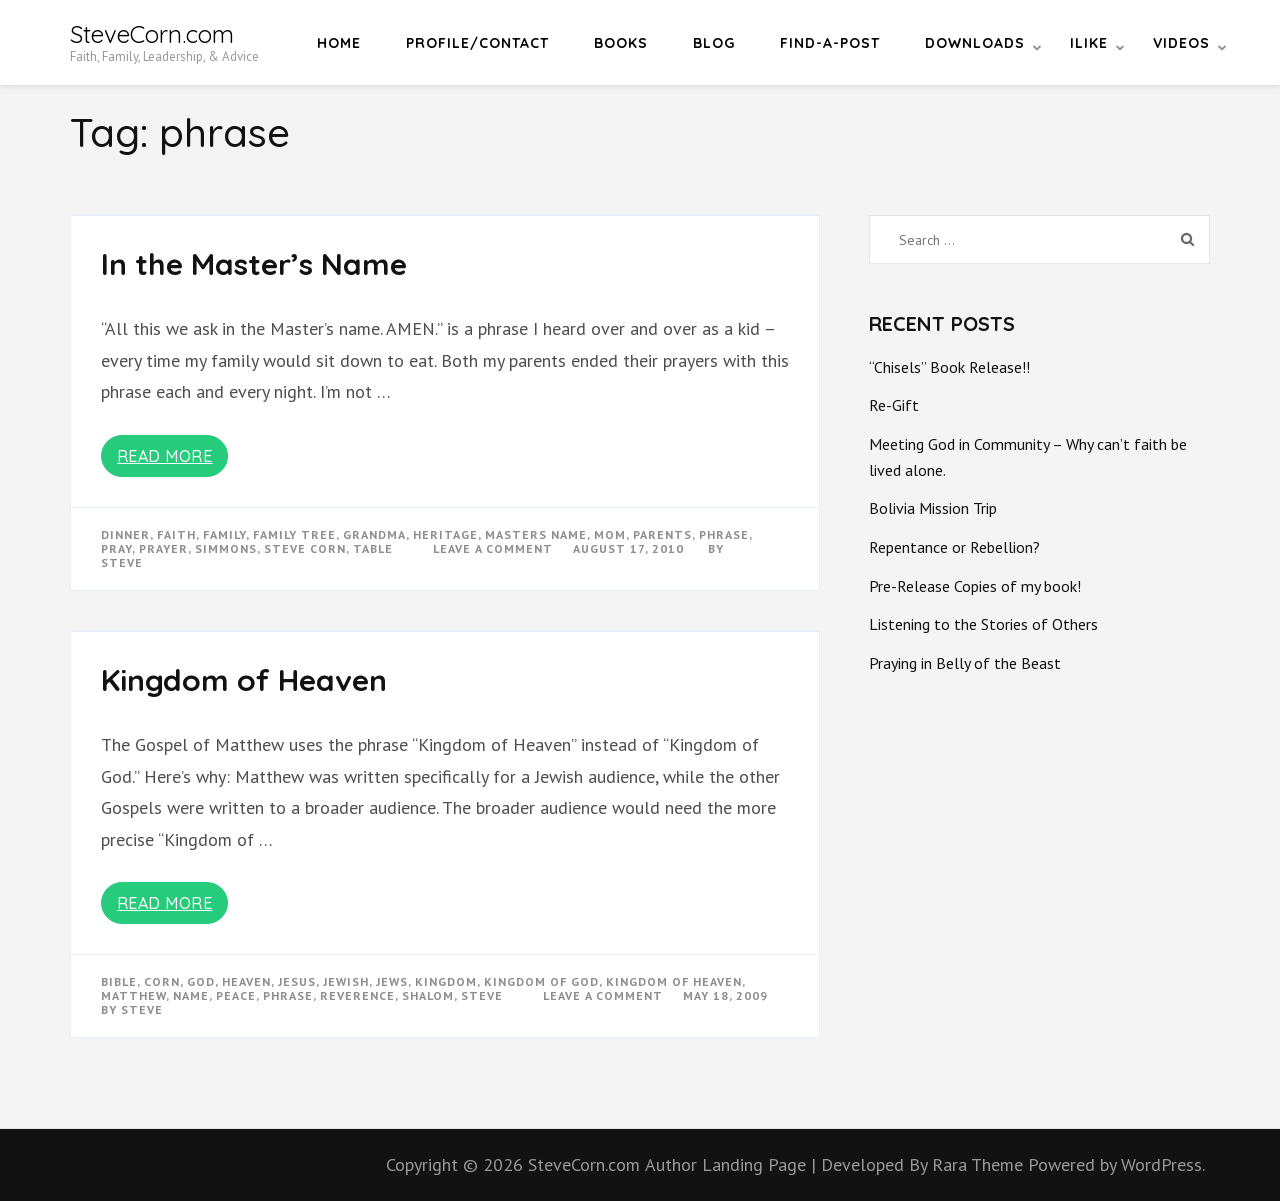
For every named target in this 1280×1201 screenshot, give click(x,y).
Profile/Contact (477, 43)
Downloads (975, 43)
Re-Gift (894, 405)
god (201, 981)
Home (339, 43)
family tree (294, 534)
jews (392, 981)
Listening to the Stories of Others (983, 624)
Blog (714, 43)
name (191, 995)
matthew (133, 995)
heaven (246, 981)
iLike (1089, 43)
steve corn (305, 548)
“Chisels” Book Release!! (949, 367)
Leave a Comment (493, 548)
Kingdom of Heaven (244, 680)
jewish (346, 981)
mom (610, 534)
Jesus (297, 981)
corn (162, 981)
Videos (1181, 43)
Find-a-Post (830, 43)
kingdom (446, 981)
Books (621, 43)
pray (116, 548)
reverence (357, 995)
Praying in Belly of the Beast (965, 663)
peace (236, 995)
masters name (536, 534)
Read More (165, 456)
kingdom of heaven (674, 981)
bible (119, 981)
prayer (163, 548)
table (373, 548)
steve (482, 995)
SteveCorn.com (152, 34)
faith (176, 534)
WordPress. (1163, 1164)
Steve (122, 562)
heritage (445, 534)
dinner (125, 534)
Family (224, 534)
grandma (374, 534)
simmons (226, 548)
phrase (724, 534)
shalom (428, 995)
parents (662, 534)
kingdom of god (541, 981)
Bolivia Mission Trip (933, 508)
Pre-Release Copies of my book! (975, 586)
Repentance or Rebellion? (954, 547)
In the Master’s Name (254, 264)
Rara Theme (980, 1164)
